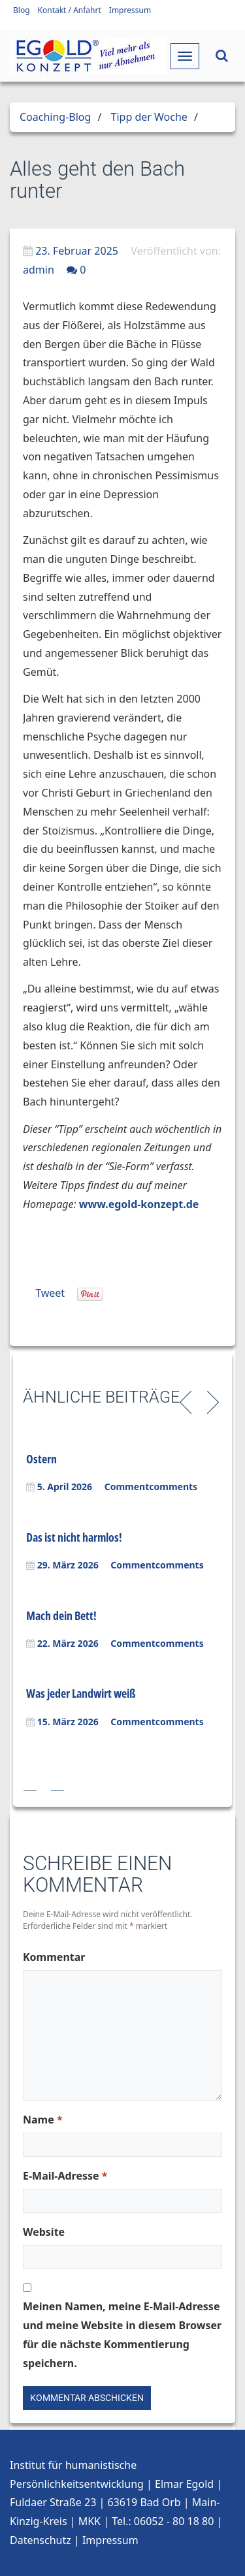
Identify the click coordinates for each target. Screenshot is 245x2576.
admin (38, 269)
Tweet (50, 1293)
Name (43, 2119)
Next (210, 1400)
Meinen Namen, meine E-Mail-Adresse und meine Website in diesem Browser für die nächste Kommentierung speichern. (122, 2334)
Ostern (41, 1459)
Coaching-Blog (55, 117)
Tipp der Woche (149, 117)
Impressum (130, 10)
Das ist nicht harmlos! (74, 1537)
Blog (21, 10)
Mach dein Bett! (61, 1615)
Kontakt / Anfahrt (69, 10)
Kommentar (54, 1957)
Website (44, 2232)
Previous (187, 1400)
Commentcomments (151, 1486)
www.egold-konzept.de (139, 1204)
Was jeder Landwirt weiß (81, 1693)
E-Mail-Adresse (65, 2176)
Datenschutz (40, 2540)
